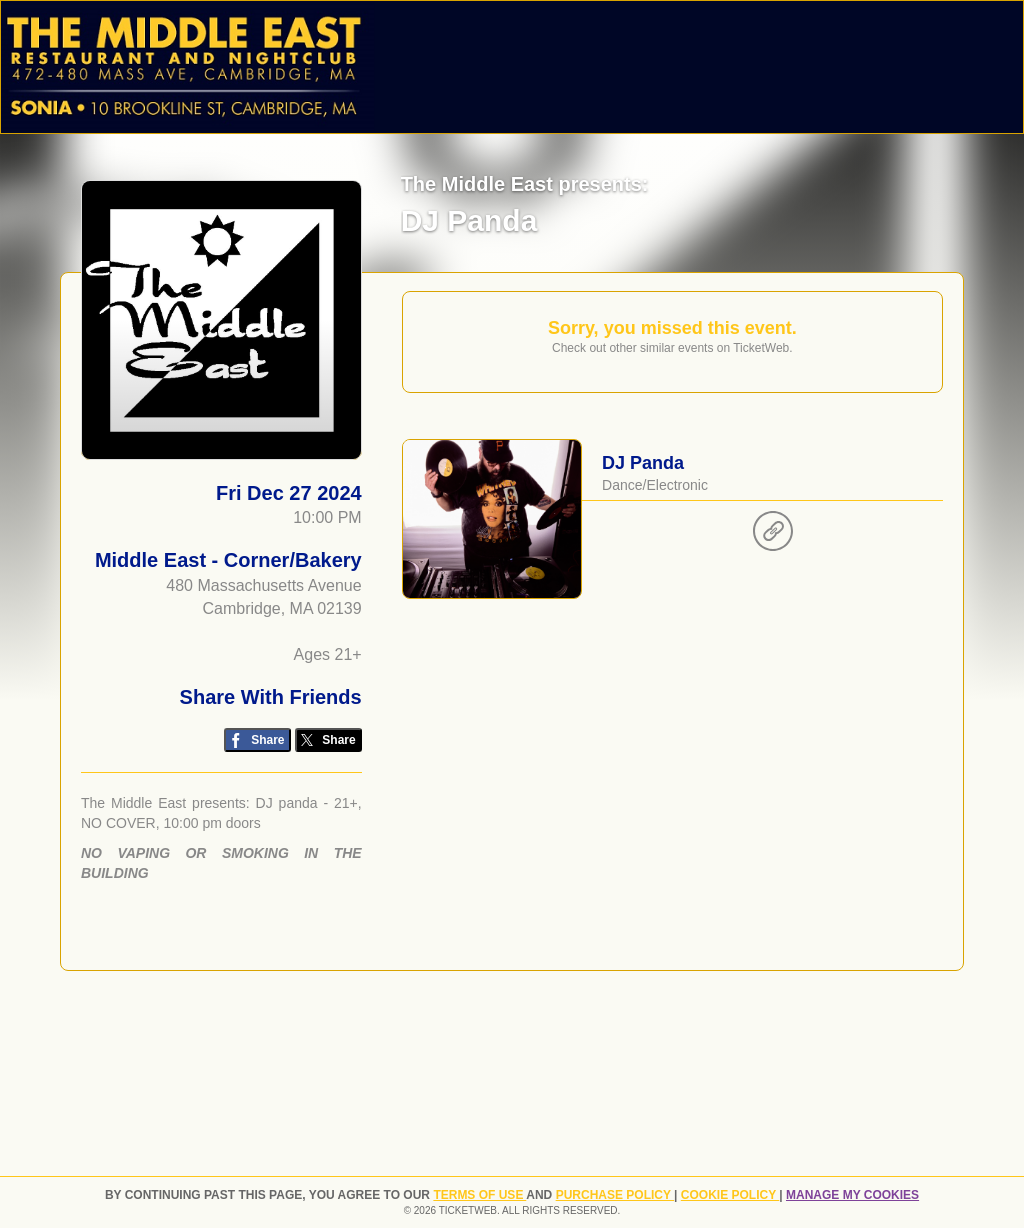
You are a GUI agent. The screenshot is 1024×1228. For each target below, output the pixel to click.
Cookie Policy (730, 1195)
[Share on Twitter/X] (328, 740)
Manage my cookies (852, 1195)
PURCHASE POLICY (615, 1195)
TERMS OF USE (479, 1195)
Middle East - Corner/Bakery (228, 560)
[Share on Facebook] (257, 740)
